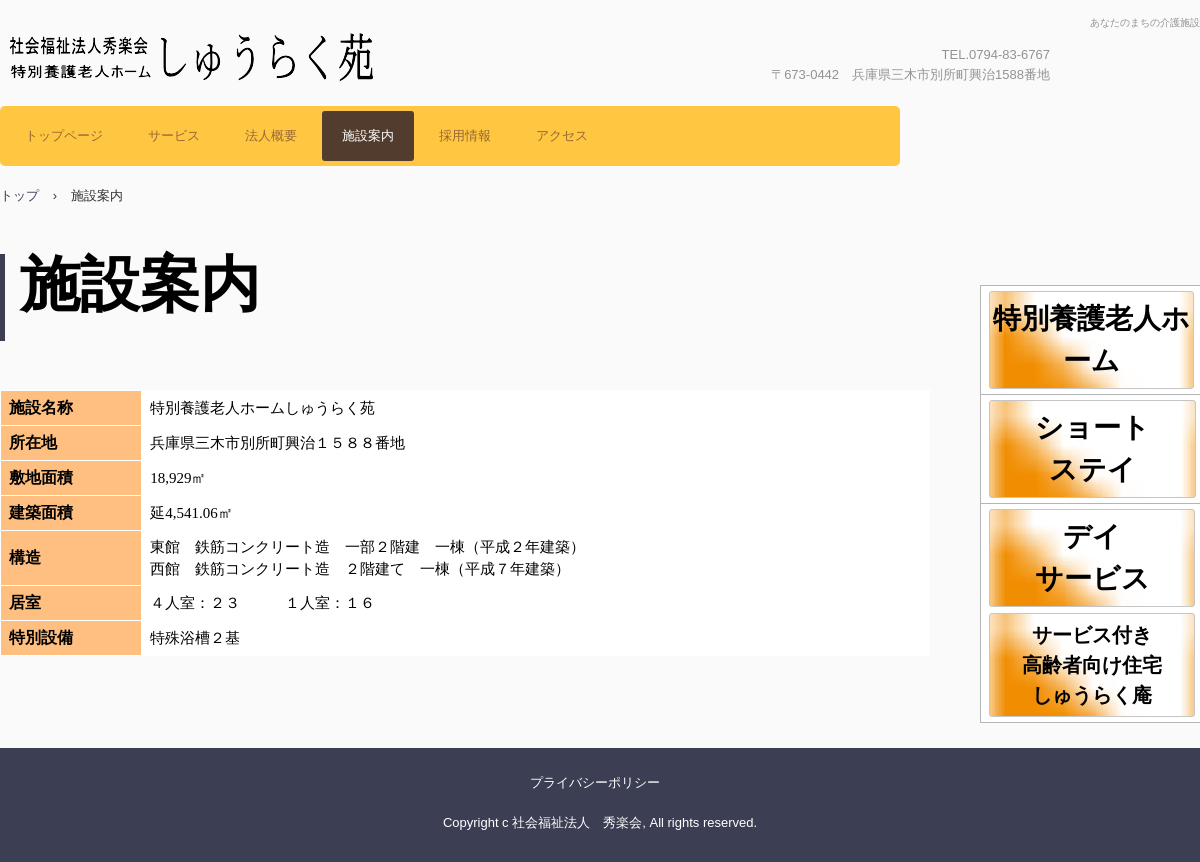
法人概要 (271, 135)
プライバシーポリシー (595, 782)
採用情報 (465, 135)
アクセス (562, 135)
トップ (19, 195)
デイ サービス (1115, 557)
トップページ (64, 135)
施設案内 (368, 135)
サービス (174, 135)
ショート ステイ (1115, 448)
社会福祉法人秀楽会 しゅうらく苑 (210, 105)
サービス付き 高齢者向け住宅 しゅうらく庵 (1108, 665)
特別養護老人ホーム (1091, 339)
